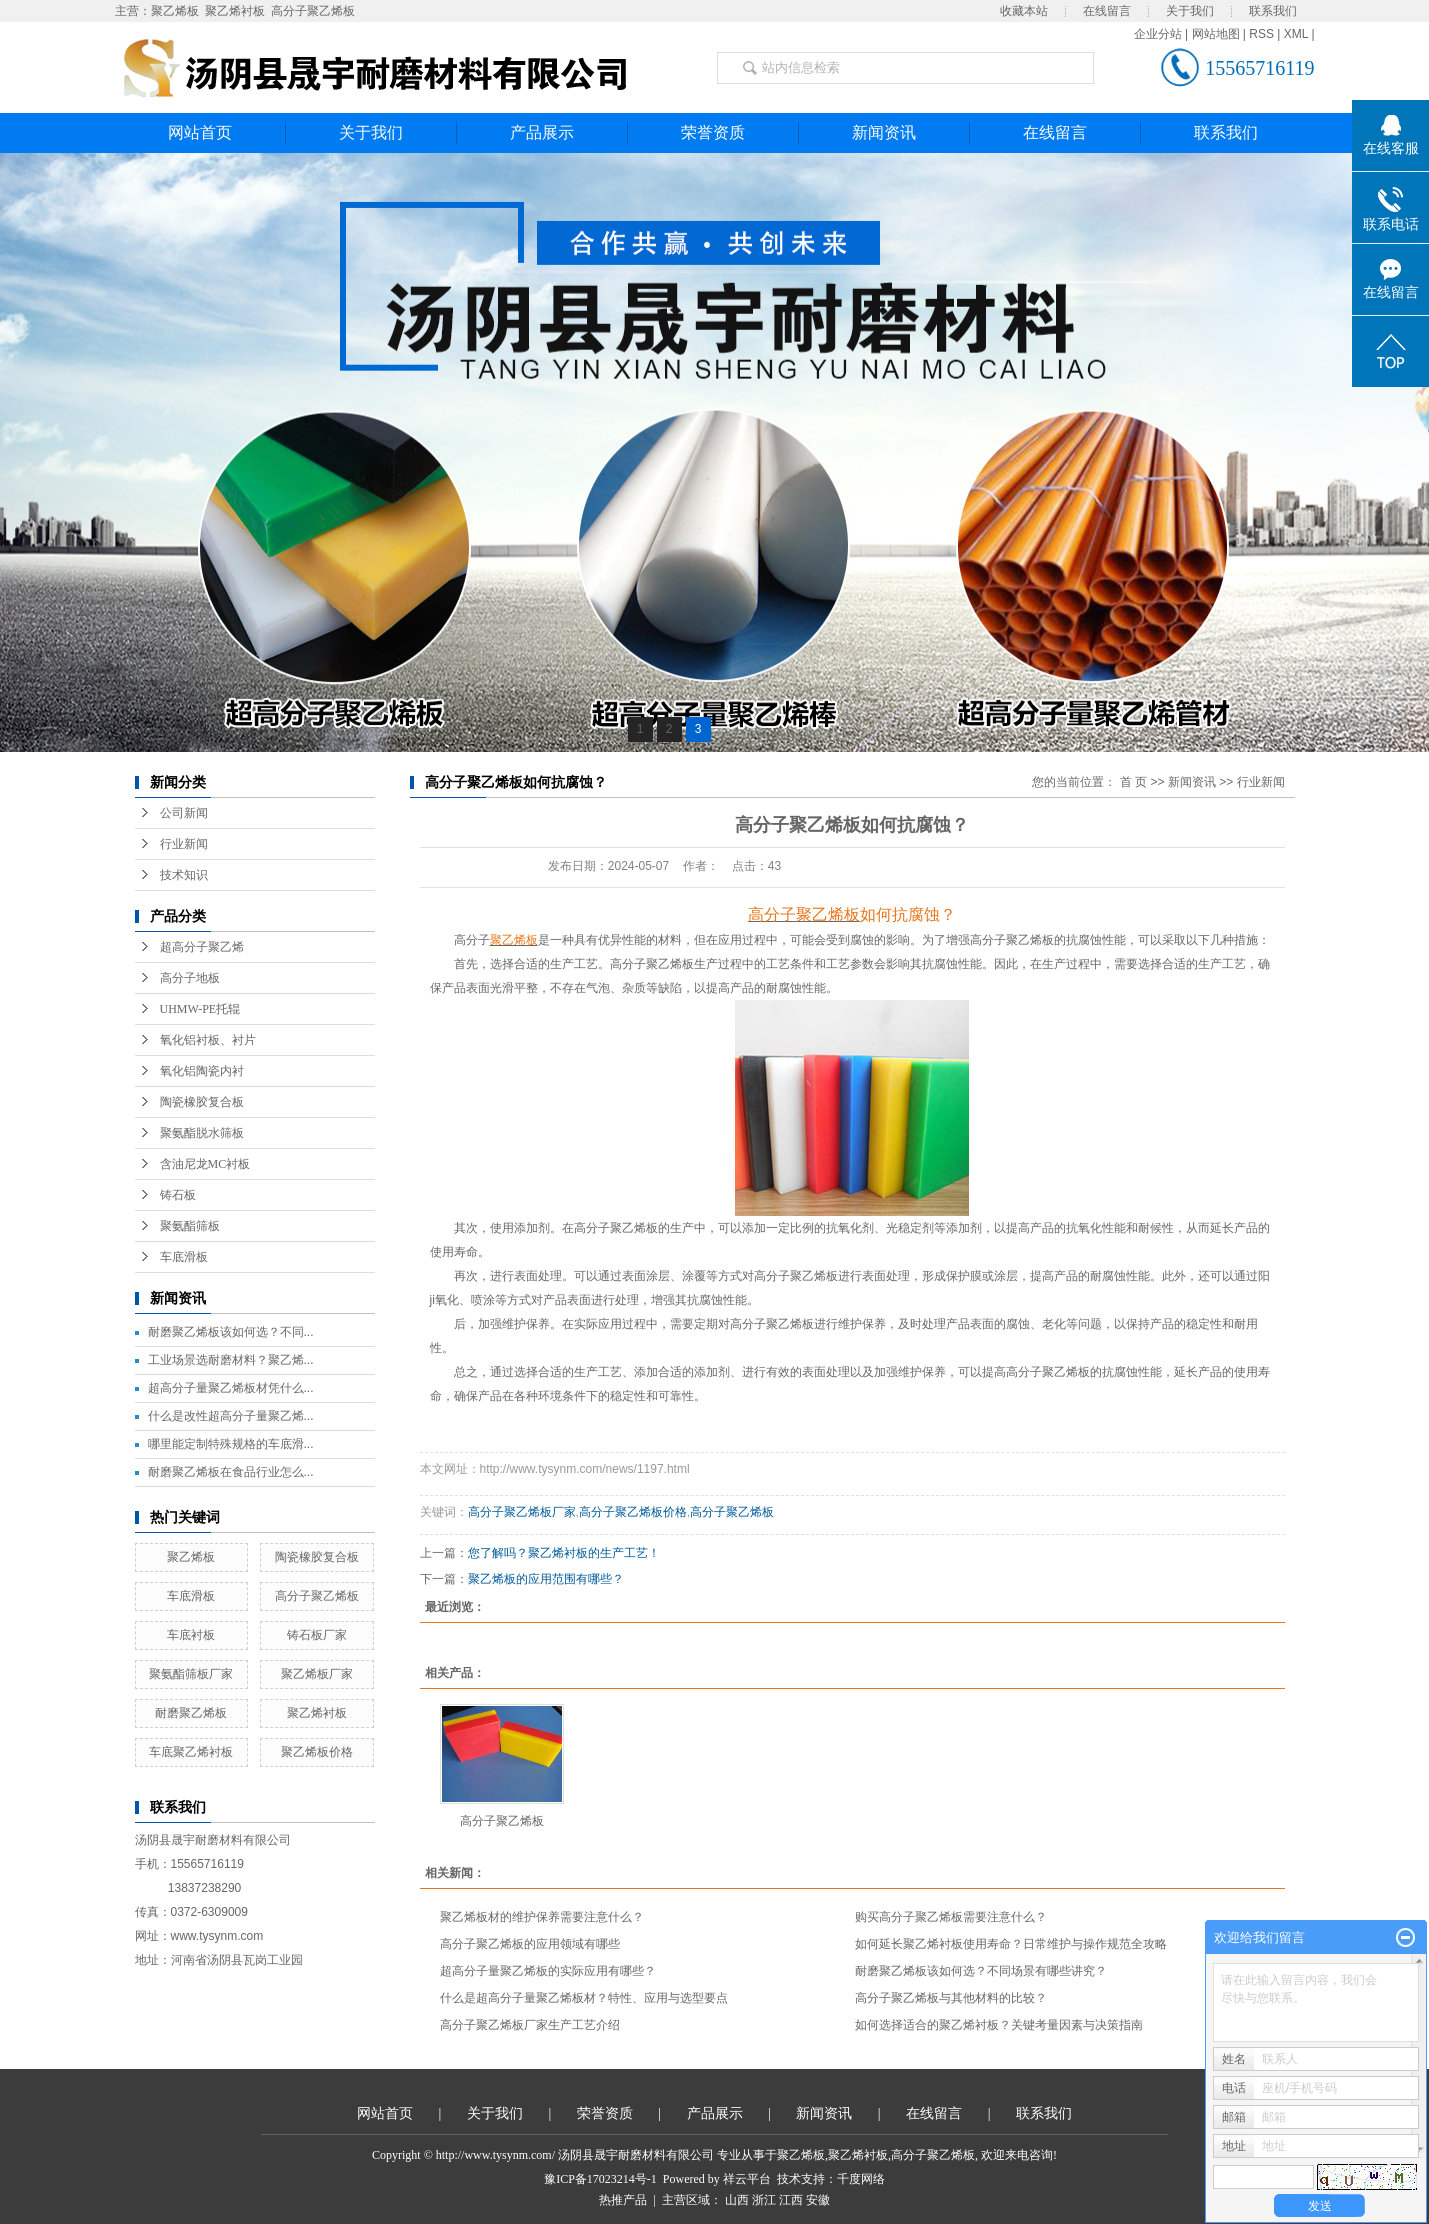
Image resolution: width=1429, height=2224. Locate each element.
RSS (1261, 34)
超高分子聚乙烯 (202, 947)
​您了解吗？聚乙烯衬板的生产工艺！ (564, 1553)
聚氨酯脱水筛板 (202, 1133)
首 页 (1133, 782)
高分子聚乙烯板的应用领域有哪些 (530, 1944)
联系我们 (1273, 11)
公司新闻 (184, 813)
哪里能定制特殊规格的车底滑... (231, 1444)
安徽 (818, 2200)
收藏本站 (1024, 11)
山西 (737, 2200)
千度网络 (861, 2179)
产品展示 (542, 132)
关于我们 (1190, 11)
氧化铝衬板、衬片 (208, 1040)
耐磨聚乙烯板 (191, 1713)
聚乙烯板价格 (317, 1752)
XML (1296, 34)
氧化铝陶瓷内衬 (202, 1071)
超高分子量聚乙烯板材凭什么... (231, 1388)
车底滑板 (184, 1257)
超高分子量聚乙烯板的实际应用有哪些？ (548, 1971)
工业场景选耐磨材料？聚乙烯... (231, 1360)
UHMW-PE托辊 (200, 1009)
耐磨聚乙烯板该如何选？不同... (231, 1332)
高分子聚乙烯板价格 (633, 1512)
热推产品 (623, 2200)
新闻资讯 (884, 132)
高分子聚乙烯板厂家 (522, 1512)
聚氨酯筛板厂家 (191, 1674)
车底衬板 (191, 1635)
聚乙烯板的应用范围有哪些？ (546, 1579)
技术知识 (184, 875)
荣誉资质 (713, 132)
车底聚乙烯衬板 (191, 1752)
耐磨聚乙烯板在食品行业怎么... (231, 1472)
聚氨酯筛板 (190, 1226)
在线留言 (1107, 11)
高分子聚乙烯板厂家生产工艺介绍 (530, 2025)
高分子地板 (190, 978)
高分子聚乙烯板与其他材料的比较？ (951, 1998)
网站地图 (1216, 34)
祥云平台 (747, 2179)
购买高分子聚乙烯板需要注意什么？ (951, 1917)
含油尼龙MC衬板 (205, 1164)
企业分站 (1158, 34)
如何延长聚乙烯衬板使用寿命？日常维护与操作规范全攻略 (1011, 1944)
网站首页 (200, 132)
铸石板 (178, 1195)
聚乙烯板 (175, 11)
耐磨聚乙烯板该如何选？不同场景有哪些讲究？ (981, 1971)
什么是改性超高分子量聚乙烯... (231, 1416)
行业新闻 (184, 844)
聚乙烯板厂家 (317, 1674)
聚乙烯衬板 (235, 11)
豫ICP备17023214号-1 (600, 2179)
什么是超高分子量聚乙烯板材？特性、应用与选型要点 (584, 1998)
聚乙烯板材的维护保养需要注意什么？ (542, 1917)
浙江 (764, 2200)
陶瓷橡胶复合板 (202, 1102)
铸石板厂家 (317, 1635)
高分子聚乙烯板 (313, 11)
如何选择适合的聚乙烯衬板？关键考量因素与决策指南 (999, 2025)
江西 (791, 2200)
